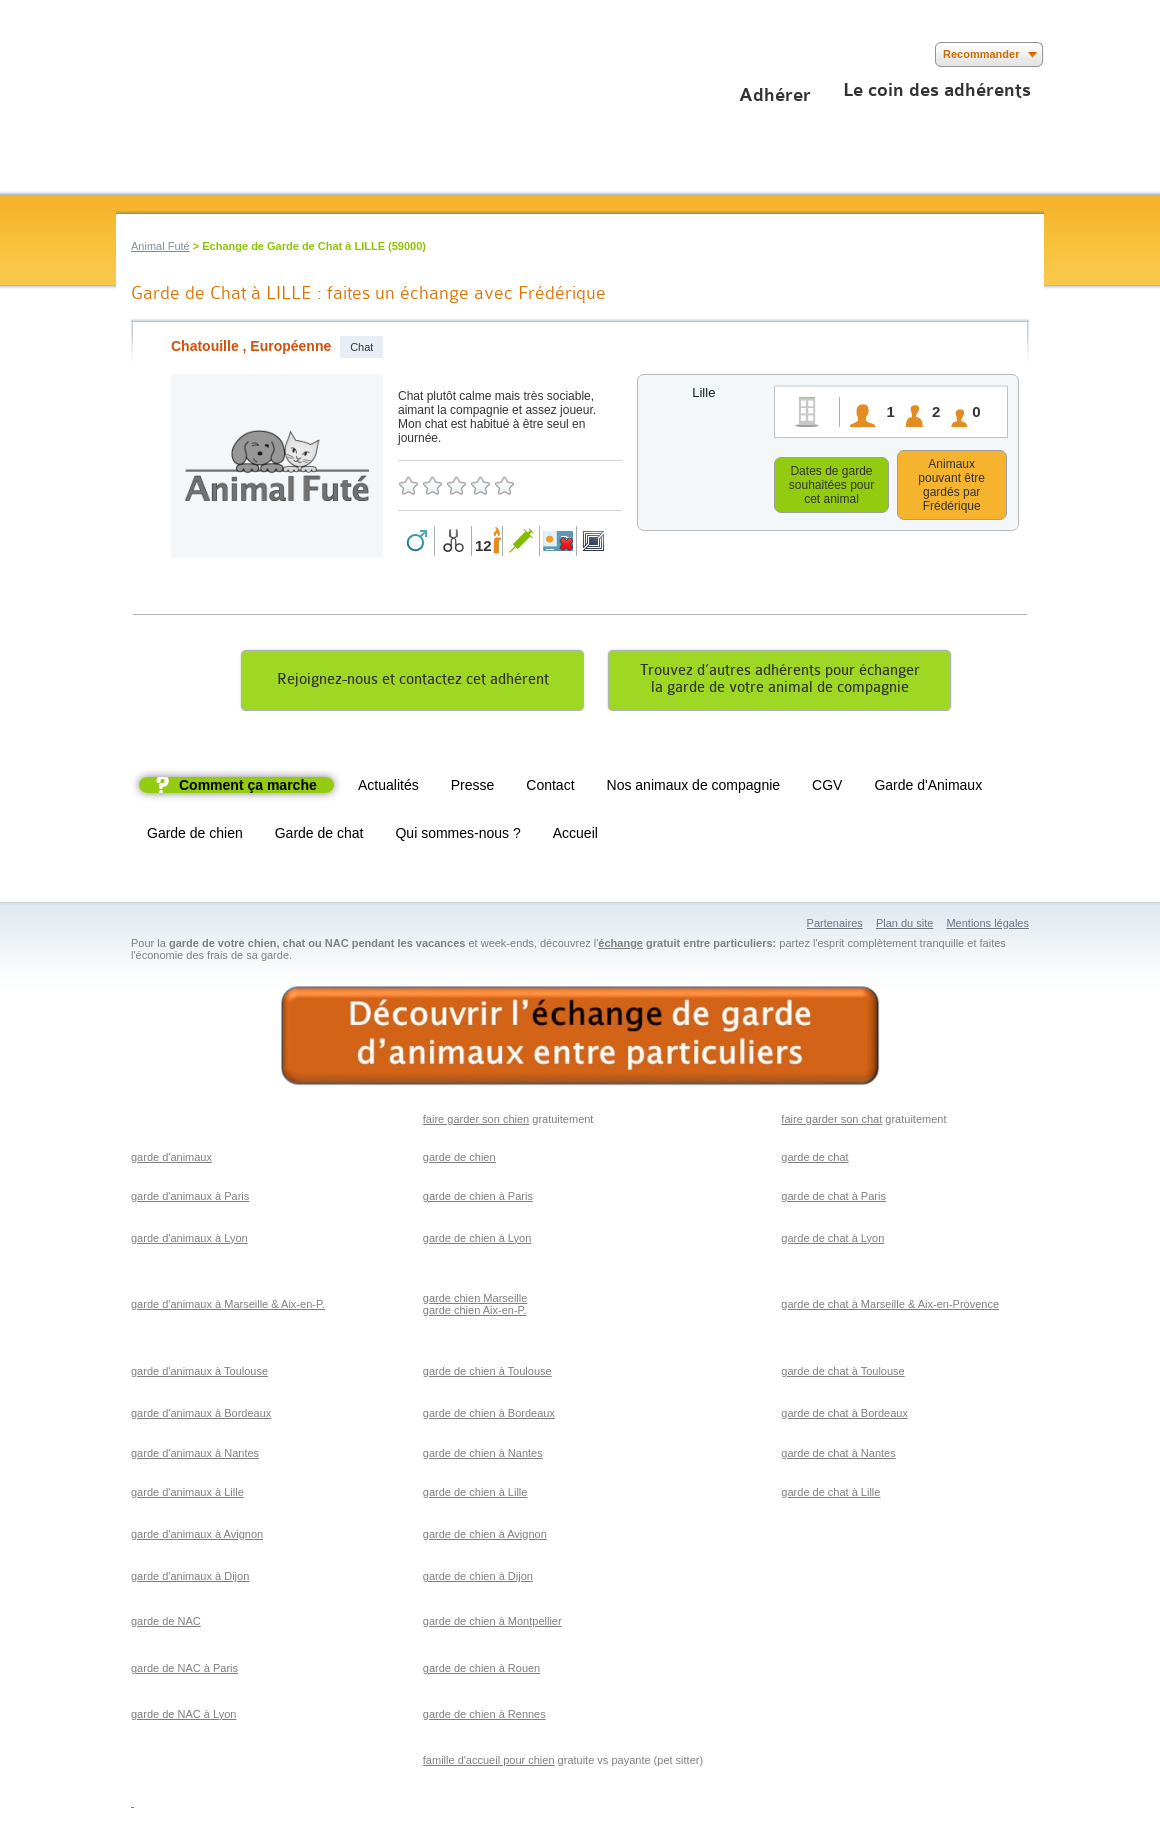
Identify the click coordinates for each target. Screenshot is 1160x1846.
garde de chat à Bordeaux (844, 1416)
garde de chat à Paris (833, 1199)
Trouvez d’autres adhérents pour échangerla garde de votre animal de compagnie (780, 682)
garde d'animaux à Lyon (189, 1241)
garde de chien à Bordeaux (489, 1416)
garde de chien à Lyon (477, 1241)
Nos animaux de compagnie (694, 788)
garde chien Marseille (475, 1301)
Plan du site (904, 926)
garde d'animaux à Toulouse (199, 1374)
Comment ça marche (248, 788)
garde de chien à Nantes (483, 1456)
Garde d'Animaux (928, 788)
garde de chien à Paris (478, 1199)
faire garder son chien (476, 1122)
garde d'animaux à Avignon (197, 1537)
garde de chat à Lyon (832, 1241)
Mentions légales (987, 926)
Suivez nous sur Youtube (188, 54)
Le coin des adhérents (937, 90)
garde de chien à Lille (475, 1495)
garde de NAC (166, 1624)
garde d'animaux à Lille (187, 1495)
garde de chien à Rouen (481, 1671)
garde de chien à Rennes (484, 1717)
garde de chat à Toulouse (842, 1374)
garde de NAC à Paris (184, 1671)
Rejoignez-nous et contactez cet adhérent (413, 682)
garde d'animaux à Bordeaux (201, 1416)
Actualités (388, 788)
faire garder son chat (831, 1122)
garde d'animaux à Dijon (190, 1579)
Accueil (575, 836)
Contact (550, 788)
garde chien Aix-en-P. (475, 1313)
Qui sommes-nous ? (457, 836)
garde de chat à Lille (830, 1495)
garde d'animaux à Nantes (195, 1456)
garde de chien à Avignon (485, 1537)
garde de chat (814, 1160)
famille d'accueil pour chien (489, 1763)
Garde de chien (195, 836)
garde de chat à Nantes (838, 1456)
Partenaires (835, 926)
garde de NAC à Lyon (183, 1717)
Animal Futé (160, 246)
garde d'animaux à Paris (190, 1199)
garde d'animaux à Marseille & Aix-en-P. (228, 1307)
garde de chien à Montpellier (492, 1624)
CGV (827, 788)
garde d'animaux (171, 1160)
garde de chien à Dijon (478, 1579)
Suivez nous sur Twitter (158, 54)
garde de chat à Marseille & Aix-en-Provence (890, 1307)
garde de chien (459, 1160)
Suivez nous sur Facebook (128, 54)
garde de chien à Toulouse (487, 1374)
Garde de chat (319, 836)
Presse (473, 788)
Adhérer (775, 95)
